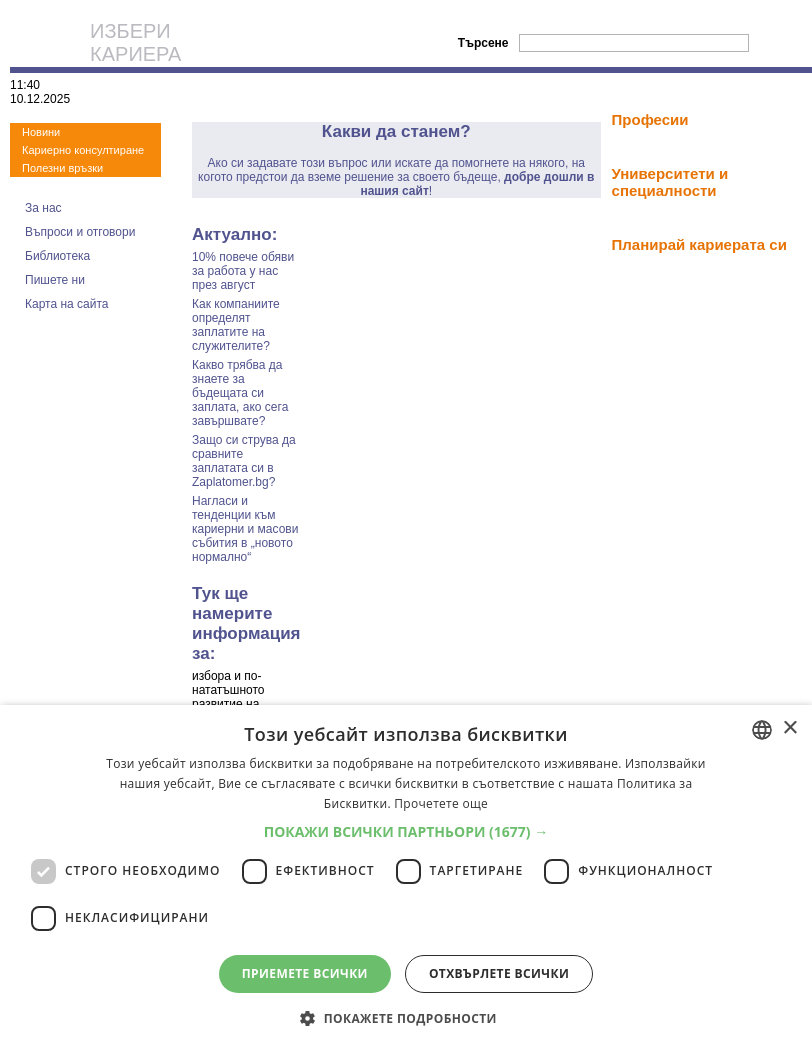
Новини (41, 132)
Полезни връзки (62, 168)
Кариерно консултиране (83, 150)
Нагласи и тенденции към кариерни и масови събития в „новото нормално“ (245, 529)
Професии (650, 119)
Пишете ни (55, 280)
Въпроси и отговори (80, 232)
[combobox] (762, 730)
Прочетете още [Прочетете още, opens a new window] (441, 803)
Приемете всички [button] (305, 973)
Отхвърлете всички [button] (499, 973)
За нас (43, 208)
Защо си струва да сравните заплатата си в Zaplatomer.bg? (244, 461)
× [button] (789, 728)
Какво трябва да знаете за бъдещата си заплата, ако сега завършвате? (240, 393)
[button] (406, 831)
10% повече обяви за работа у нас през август (243, 271)
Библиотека (57, 256)
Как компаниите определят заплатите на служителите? (236, 325)
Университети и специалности (670, 182)
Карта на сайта (67, 304)
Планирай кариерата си (699, 244)
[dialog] (406, 878)
